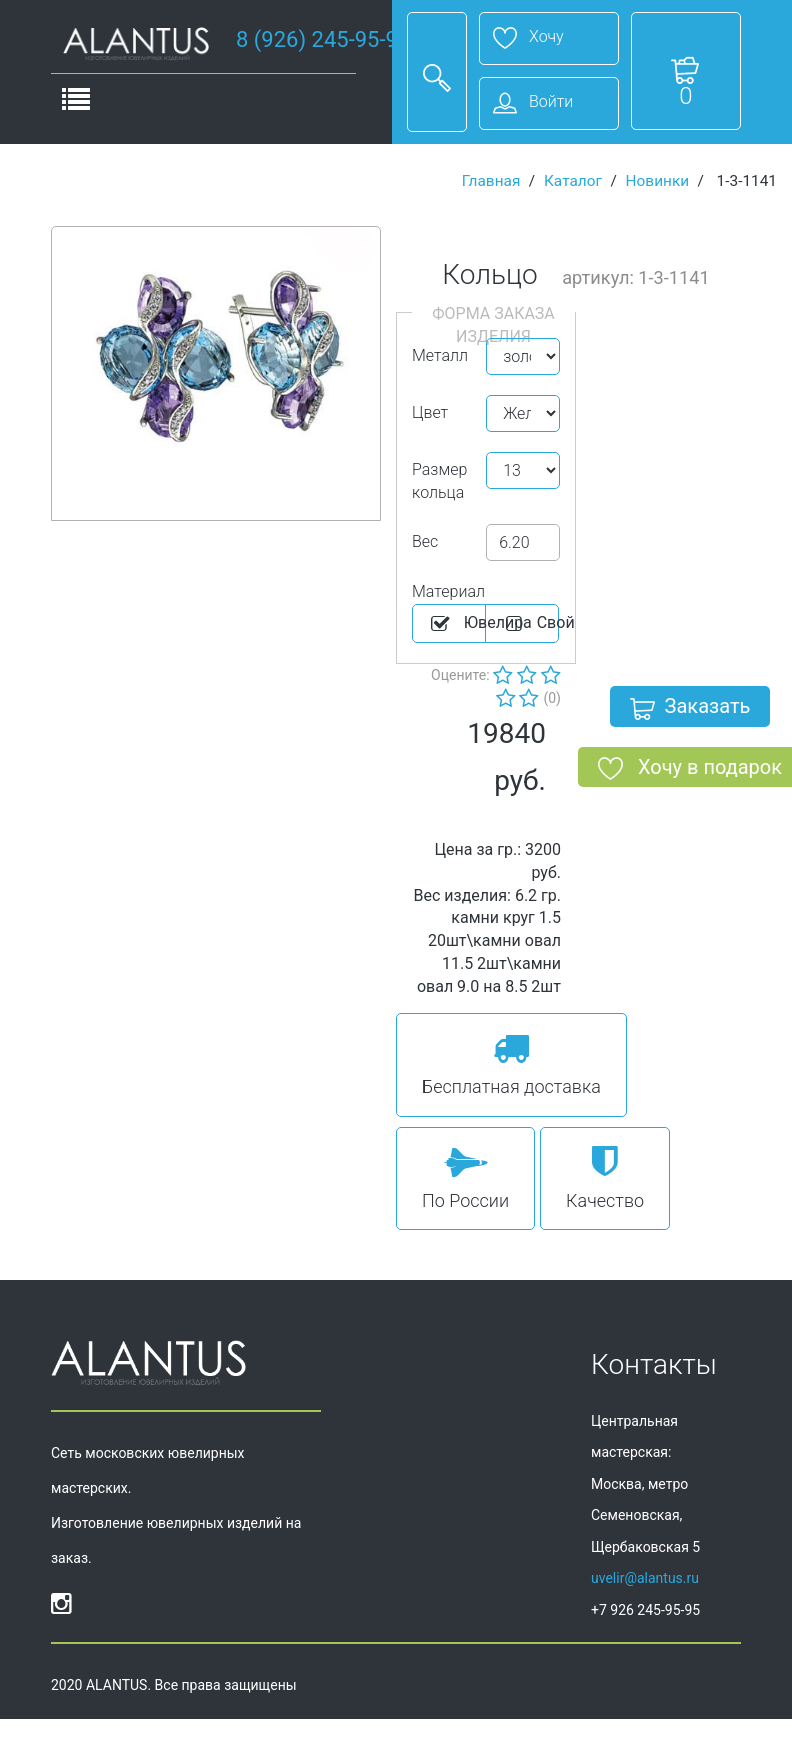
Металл (440, 355)
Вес (425, 541)
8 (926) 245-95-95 (323, 39)
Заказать (690, 710)
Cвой (530, 624)
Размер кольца (439, 481)
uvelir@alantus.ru (645, 1578)
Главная (491, 181)
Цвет (430, 412)
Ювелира (457, 624)
